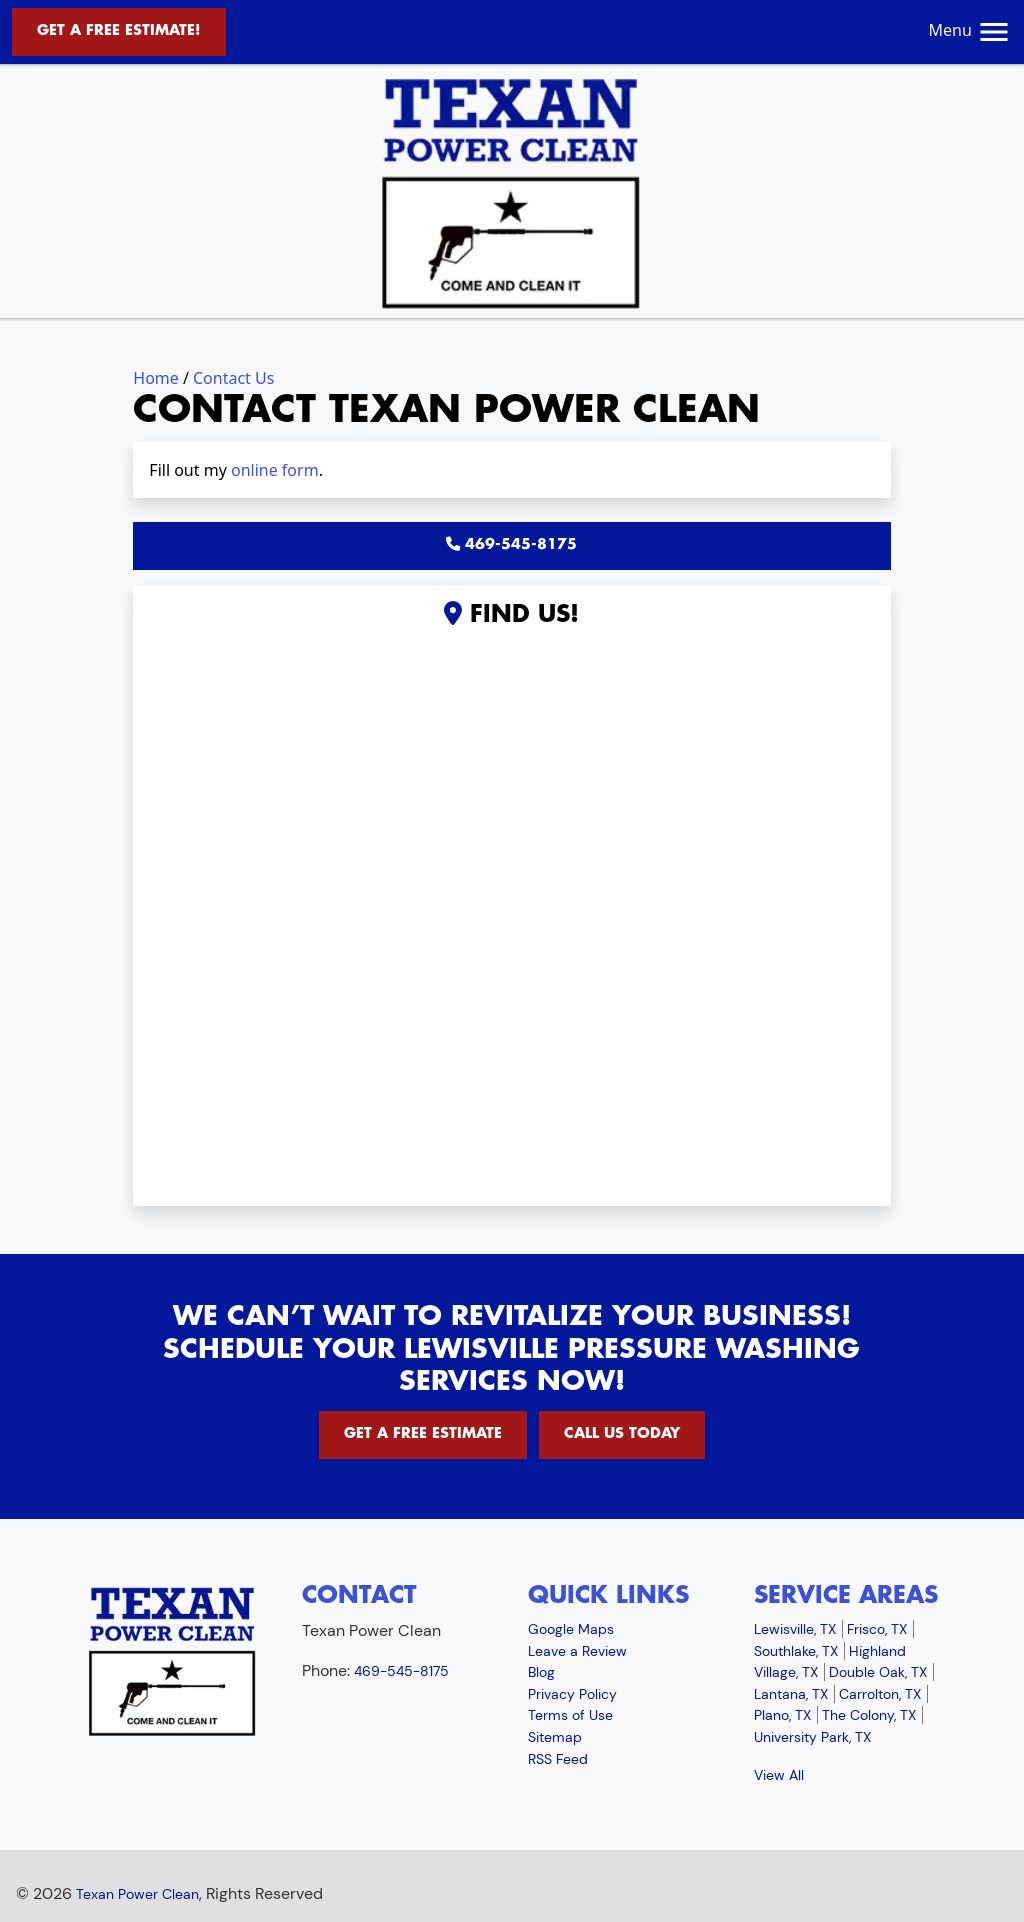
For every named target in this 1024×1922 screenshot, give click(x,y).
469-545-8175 (511, 545)
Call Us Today (622, 1434)
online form (275, 470)
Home (156, 378)
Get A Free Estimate (423, 1434)
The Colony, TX (869, 1715)
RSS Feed (558, 1759)
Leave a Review (577, 1651)
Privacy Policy (572, 1694)
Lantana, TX (791, 1694)
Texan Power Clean (137, 1894)
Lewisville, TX (795, 1629)
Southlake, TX (796, 1651)
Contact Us (233, 378)
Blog (541, 1672)
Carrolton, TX (880, 1694)
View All (779, 1775)
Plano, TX (782, 1715)
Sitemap (555, 1737)
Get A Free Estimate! (119, 31)
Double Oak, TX (878, 1672)
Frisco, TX (877, 1629)
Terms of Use (570, 1715)
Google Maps (571, 1629)
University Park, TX (812, 1737)
